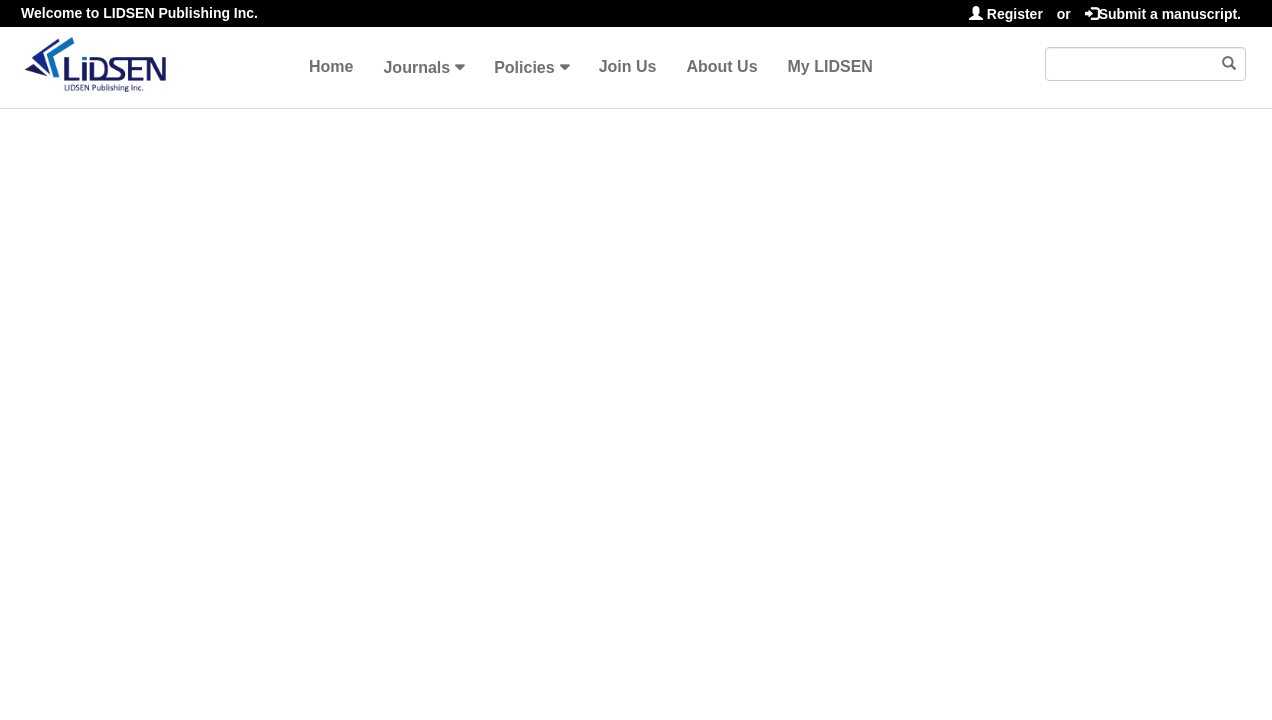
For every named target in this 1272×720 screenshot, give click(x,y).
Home (331, 66)
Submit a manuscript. (1163, 14)
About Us (721, 66)
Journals (416, 67)
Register (1006, 14)
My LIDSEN (830, 66)
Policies (524, 67)
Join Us (628, 66)
